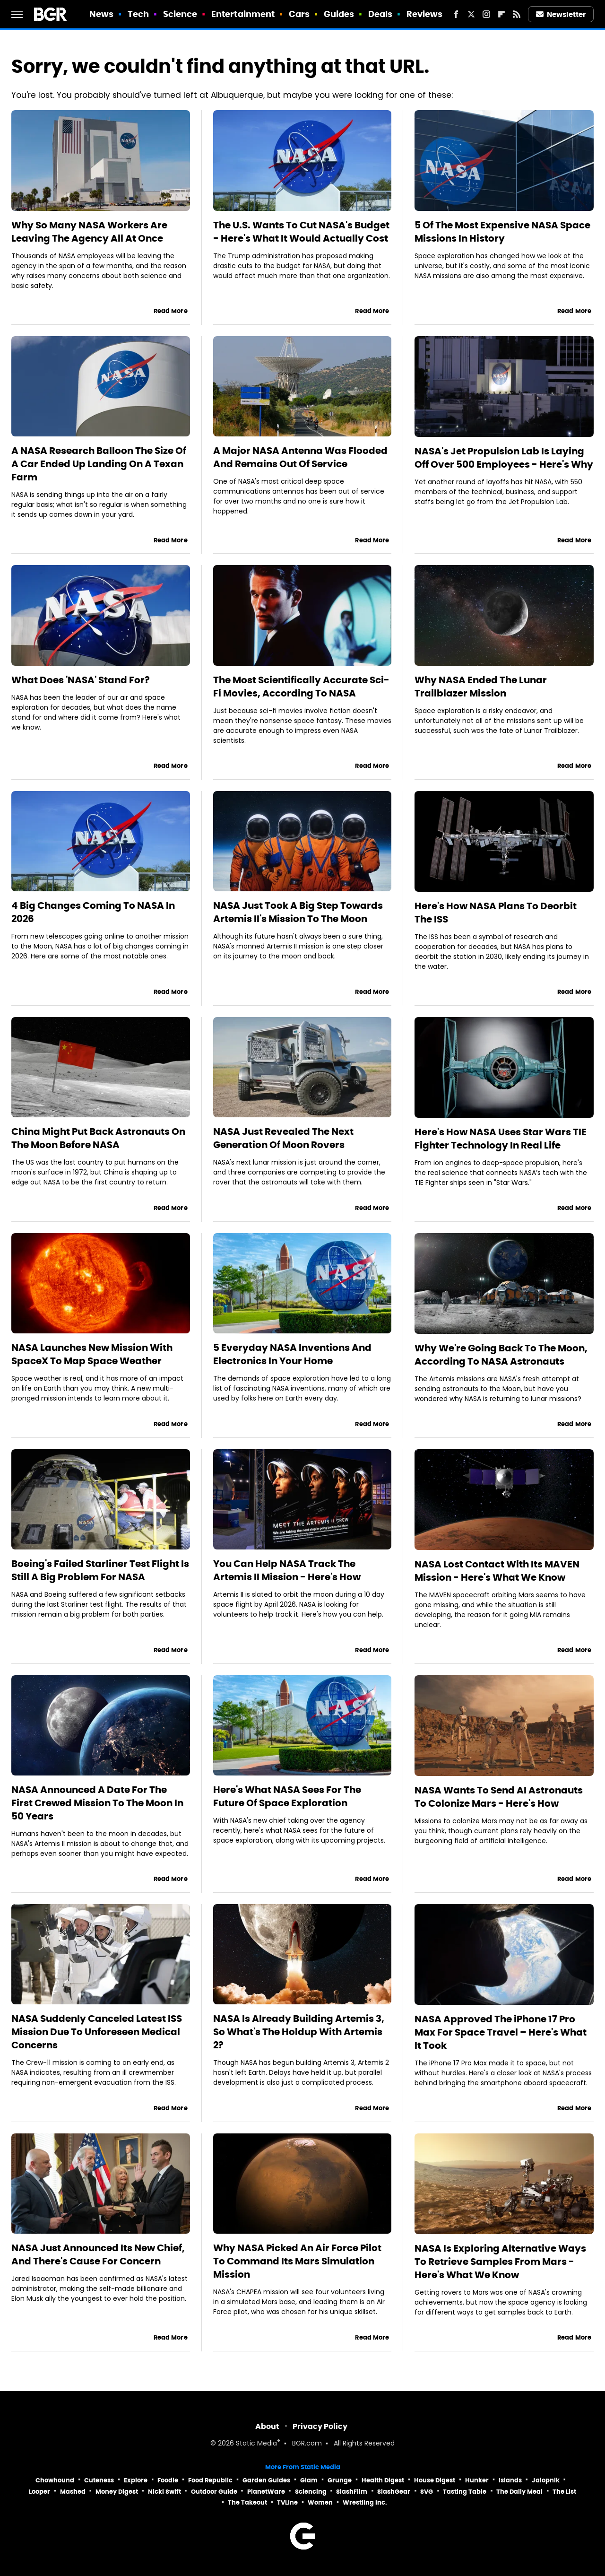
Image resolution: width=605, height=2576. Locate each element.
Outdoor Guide (214, 2492)
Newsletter (561, 14)
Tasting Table (464, 2492)
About (267, 2426)
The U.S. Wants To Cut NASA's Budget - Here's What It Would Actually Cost (301, 231)
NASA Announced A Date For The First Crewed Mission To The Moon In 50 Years (97, 1803)
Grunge (340, 2480)
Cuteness (99, 2480)
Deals (380, 14)
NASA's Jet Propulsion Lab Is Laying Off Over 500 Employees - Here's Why (504, 457)
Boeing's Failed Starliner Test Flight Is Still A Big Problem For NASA (100, 1570)
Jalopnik (546, 2480)
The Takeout (247, 2502)
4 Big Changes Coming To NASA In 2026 (93, 912)
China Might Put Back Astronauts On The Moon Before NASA (98, 1138)
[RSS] (516, 14)
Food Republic (210, 2480)
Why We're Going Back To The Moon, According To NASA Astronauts (501, 1354)
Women (320, 2502)
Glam (309, 2480)
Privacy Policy (320, 2426)
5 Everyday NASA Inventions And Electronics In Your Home (292, 1354)
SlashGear (393, 2492)
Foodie (167, 2480)
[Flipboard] (501, 14)
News (101, 14)
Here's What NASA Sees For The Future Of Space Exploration (287, 1796)
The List (564, 2492)
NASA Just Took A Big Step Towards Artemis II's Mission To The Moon (298, 912)
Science (180, 14)
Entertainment (243, 14)
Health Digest (383, 2480)
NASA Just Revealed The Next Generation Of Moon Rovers (283, 1138)
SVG (426, 2492)
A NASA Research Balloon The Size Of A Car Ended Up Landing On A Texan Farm (98, 463)
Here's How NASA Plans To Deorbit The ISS (496, 912)
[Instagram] (486, 14)
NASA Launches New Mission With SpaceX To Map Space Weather (92, 1354)
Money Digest (116, 2492)
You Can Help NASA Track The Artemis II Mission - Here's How (287, 1570)
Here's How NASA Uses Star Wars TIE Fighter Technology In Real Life (501, 1138)
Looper (39, 2492)
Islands (510, 2480)
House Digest (434, 2480)
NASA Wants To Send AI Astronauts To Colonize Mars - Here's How (499, 1797)
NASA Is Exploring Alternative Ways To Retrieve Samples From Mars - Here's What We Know (500, 2261)
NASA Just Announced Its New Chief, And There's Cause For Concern (98, 2254)
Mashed (73, 2492)
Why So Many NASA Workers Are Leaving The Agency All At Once (89, 231)
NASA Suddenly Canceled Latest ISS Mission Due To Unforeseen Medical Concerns (96, 2031)
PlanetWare (266, 2492)
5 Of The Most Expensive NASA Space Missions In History (502, 231)
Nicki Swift (164, 2492)
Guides (339, 14)
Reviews (424, 14)
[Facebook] (456, 14)
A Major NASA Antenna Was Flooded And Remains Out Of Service (300, 457)
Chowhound (54, 2480)
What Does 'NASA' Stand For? (80, 680)
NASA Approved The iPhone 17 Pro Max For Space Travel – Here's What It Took (501, 2032)
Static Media (256, 2443)
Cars (299, 14)
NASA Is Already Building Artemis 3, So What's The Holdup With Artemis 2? (298, 2031)
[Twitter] (471, 14)
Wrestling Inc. (365, 2502)
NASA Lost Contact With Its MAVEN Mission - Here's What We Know (497, 1571)
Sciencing (311, 2492)
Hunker (477, 2480)
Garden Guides (266, 2480)
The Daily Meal (519, 2492)
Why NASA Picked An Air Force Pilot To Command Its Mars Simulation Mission (297, 2261)
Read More (171, 311)
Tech (138, 14)
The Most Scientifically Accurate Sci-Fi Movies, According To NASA (301, 686)
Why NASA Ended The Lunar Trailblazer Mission (481, 686)
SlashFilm (351, 2492)
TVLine (287, 2502)
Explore (135, 2480)
